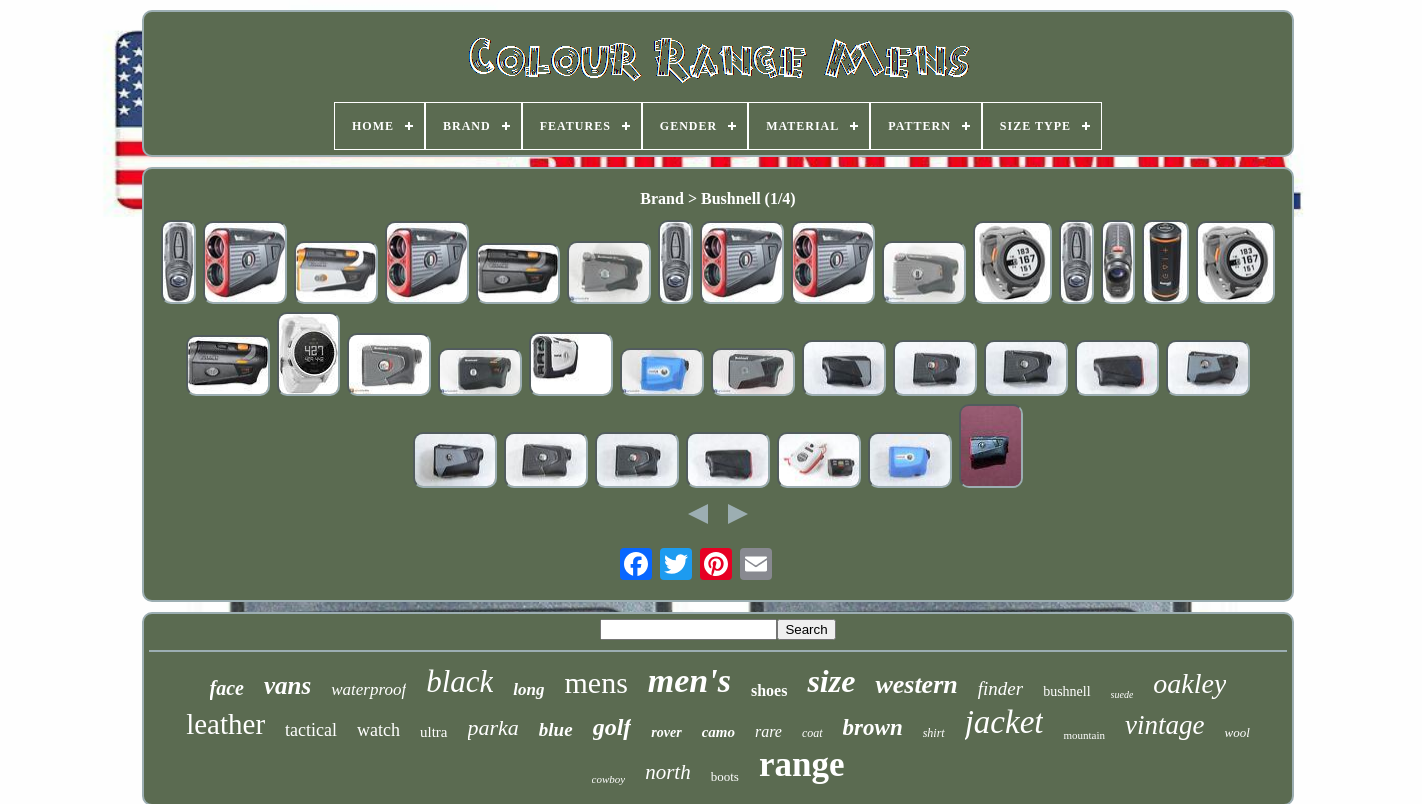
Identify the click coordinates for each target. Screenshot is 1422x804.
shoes (769, 690)
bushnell (1066, 691)
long (528, 689)
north (668, 772)
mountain (1084, 735)
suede (1122, 694)
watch (378, 730)
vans (287, 685)
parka (493, 727)
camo (718, 732)
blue (556, 729)
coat (812, 733)
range (802, 764)
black (459, 681)
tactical (311, 730)
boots (725, 776)
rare (768, 731)
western (916, 684)
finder (1000, 688)
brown (873, 727)
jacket (1004, 722)
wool (1237, 732)
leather (225, 724)
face (227, 688)
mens (595, 682)
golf (612, 727)
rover (666, 732)
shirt (934, 733)
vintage (1164, 725)
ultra (434, 732)
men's (689, 680)
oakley (1189, 683)
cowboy (609, 779)
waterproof (368, 689)
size (831, 681)
